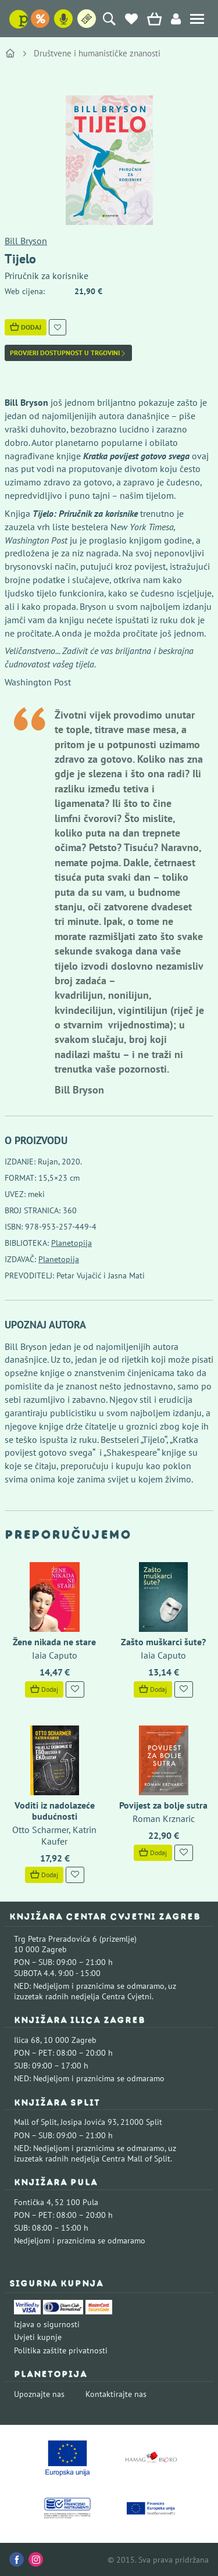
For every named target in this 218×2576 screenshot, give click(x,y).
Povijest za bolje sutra (163, 1805)
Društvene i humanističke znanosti (97, 53)
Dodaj (25, 327)
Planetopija (71, 1243)
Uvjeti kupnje (38, 2337)
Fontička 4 (32, 2202)
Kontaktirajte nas (115, 2394)
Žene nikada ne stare (54, 1642)
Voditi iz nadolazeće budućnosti (55, 1810)
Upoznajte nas (39, 2394)
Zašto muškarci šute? (163, 1642)
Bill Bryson (26, 240)
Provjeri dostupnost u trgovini (68, 353)
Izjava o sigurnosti (47, 2324)
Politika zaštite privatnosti (61, 2350)
